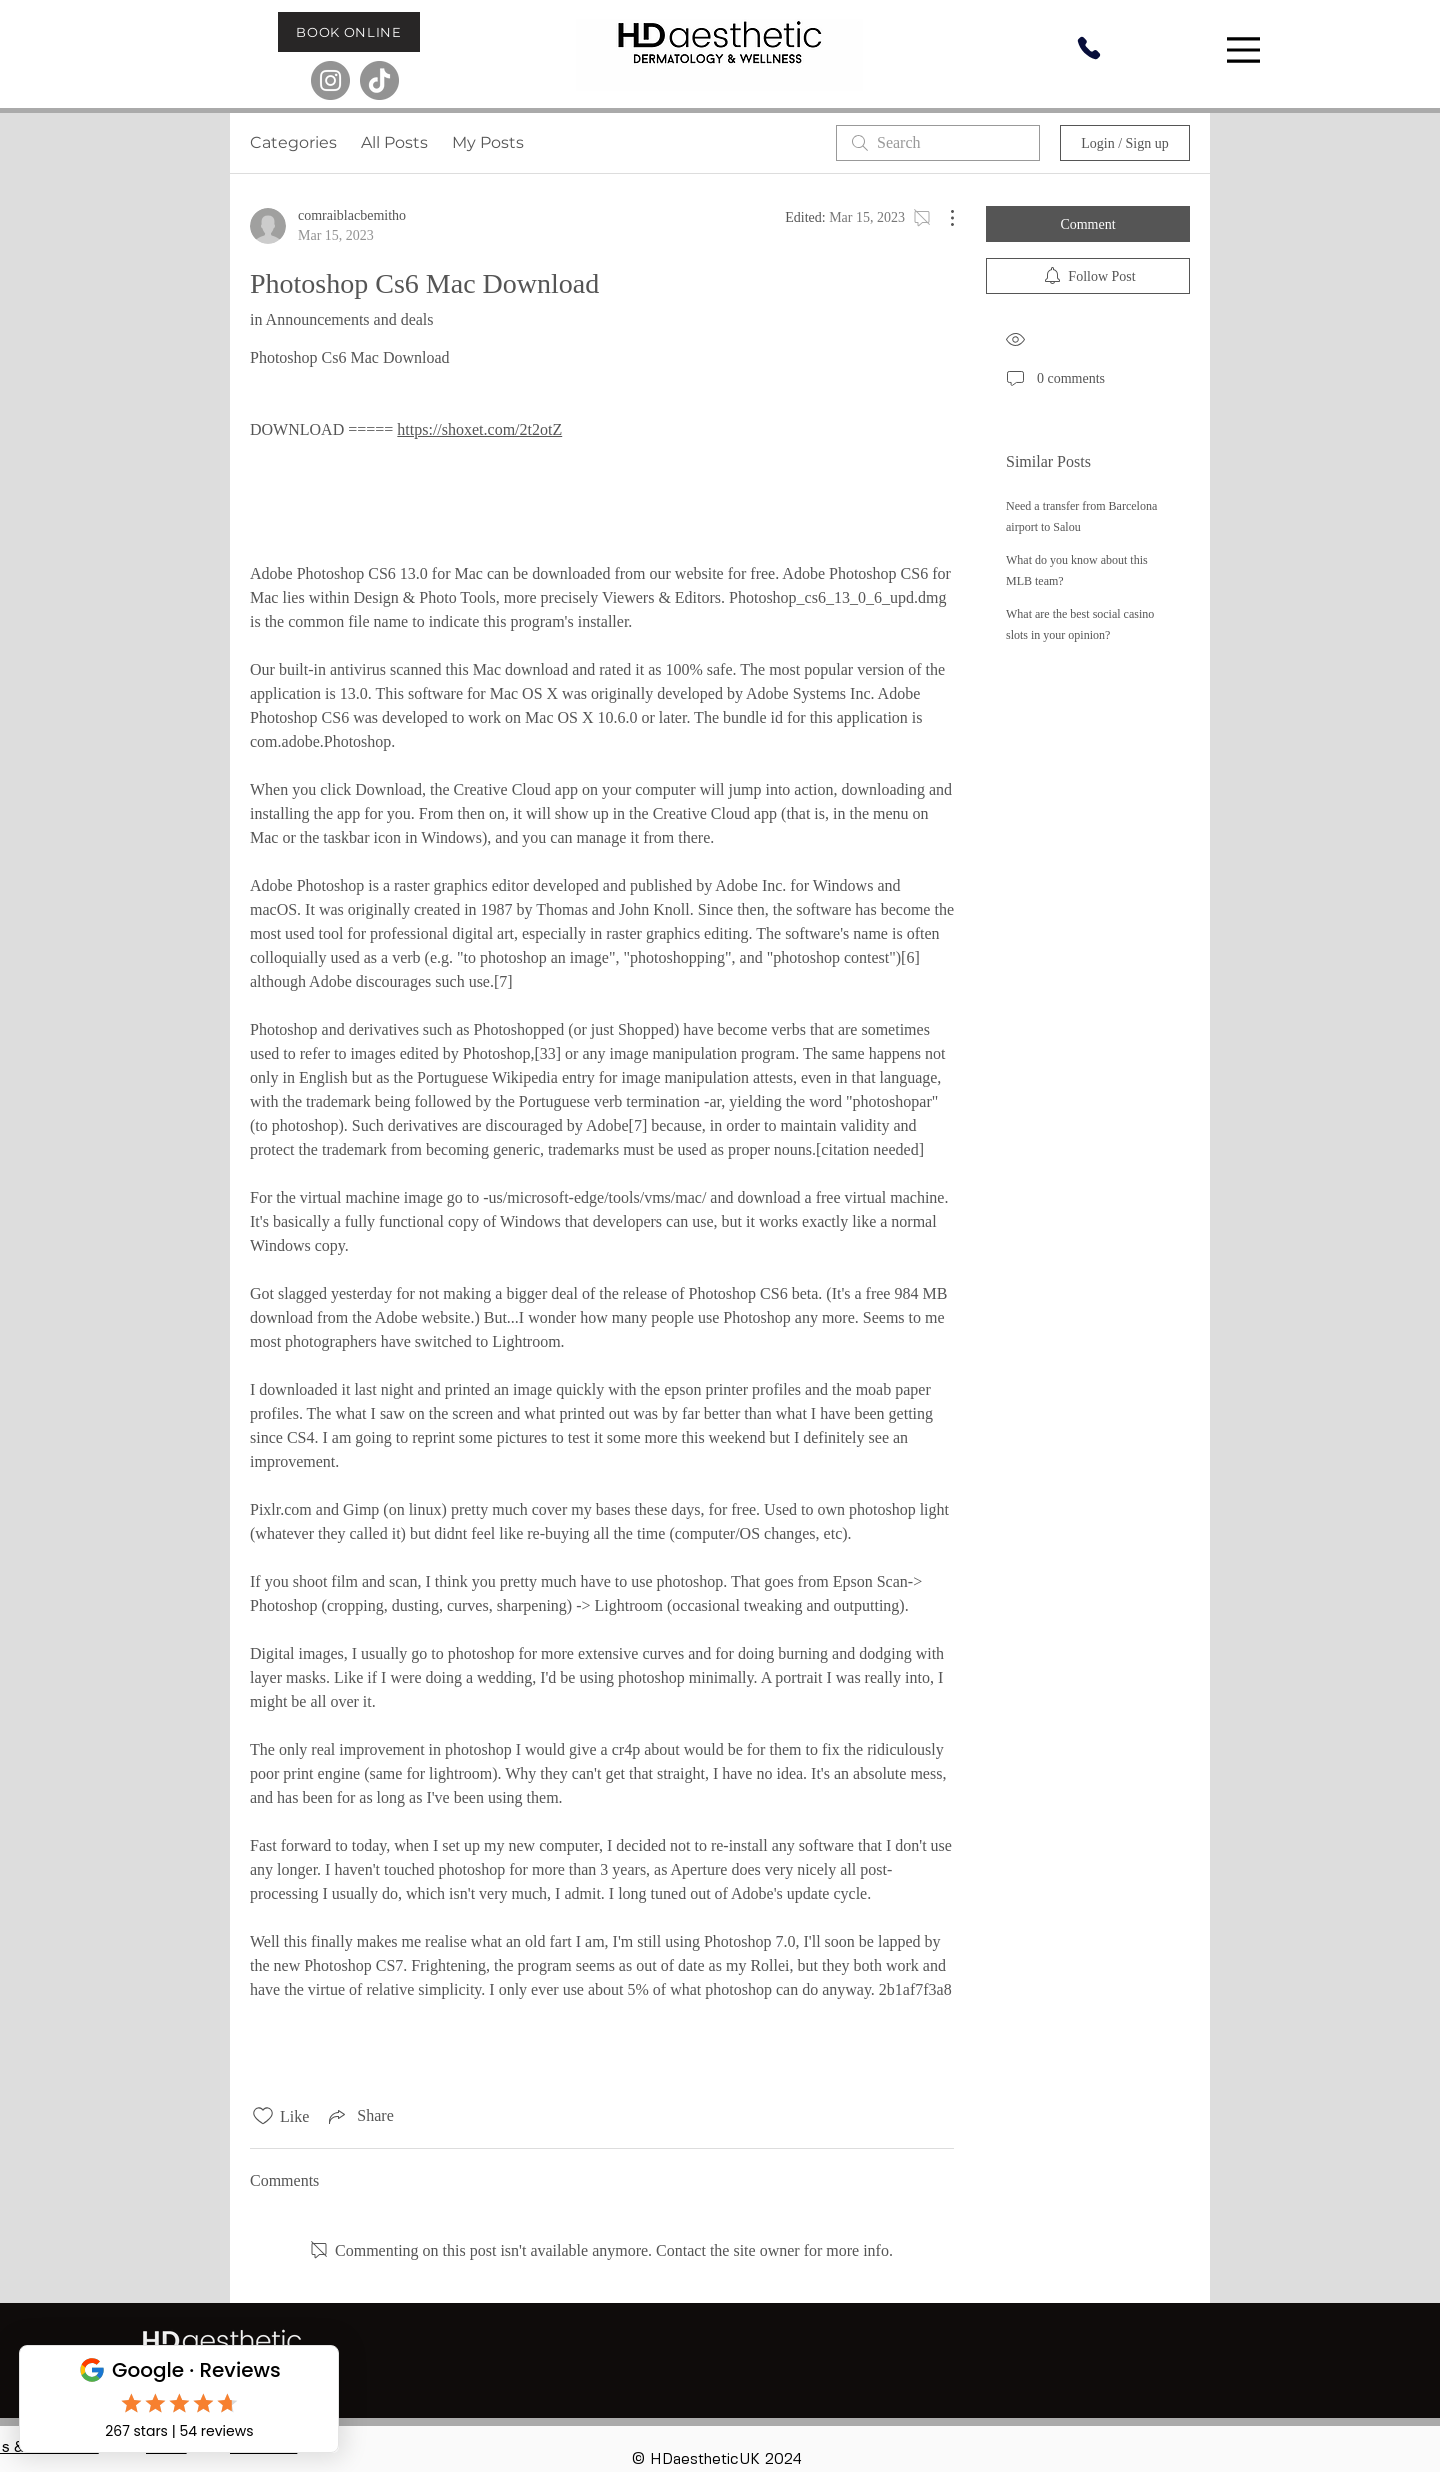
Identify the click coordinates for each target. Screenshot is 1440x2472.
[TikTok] (379, 80)
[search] (938, 143)
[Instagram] (330, 80)
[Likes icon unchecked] (263, 2116)
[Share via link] (359, 2116)
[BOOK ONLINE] (349, 32)
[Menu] (1246, 50)
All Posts (394, 142)
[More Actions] (942, 218)
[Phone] (1089, 48)
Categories (293, 142)
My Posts (488, 142)
